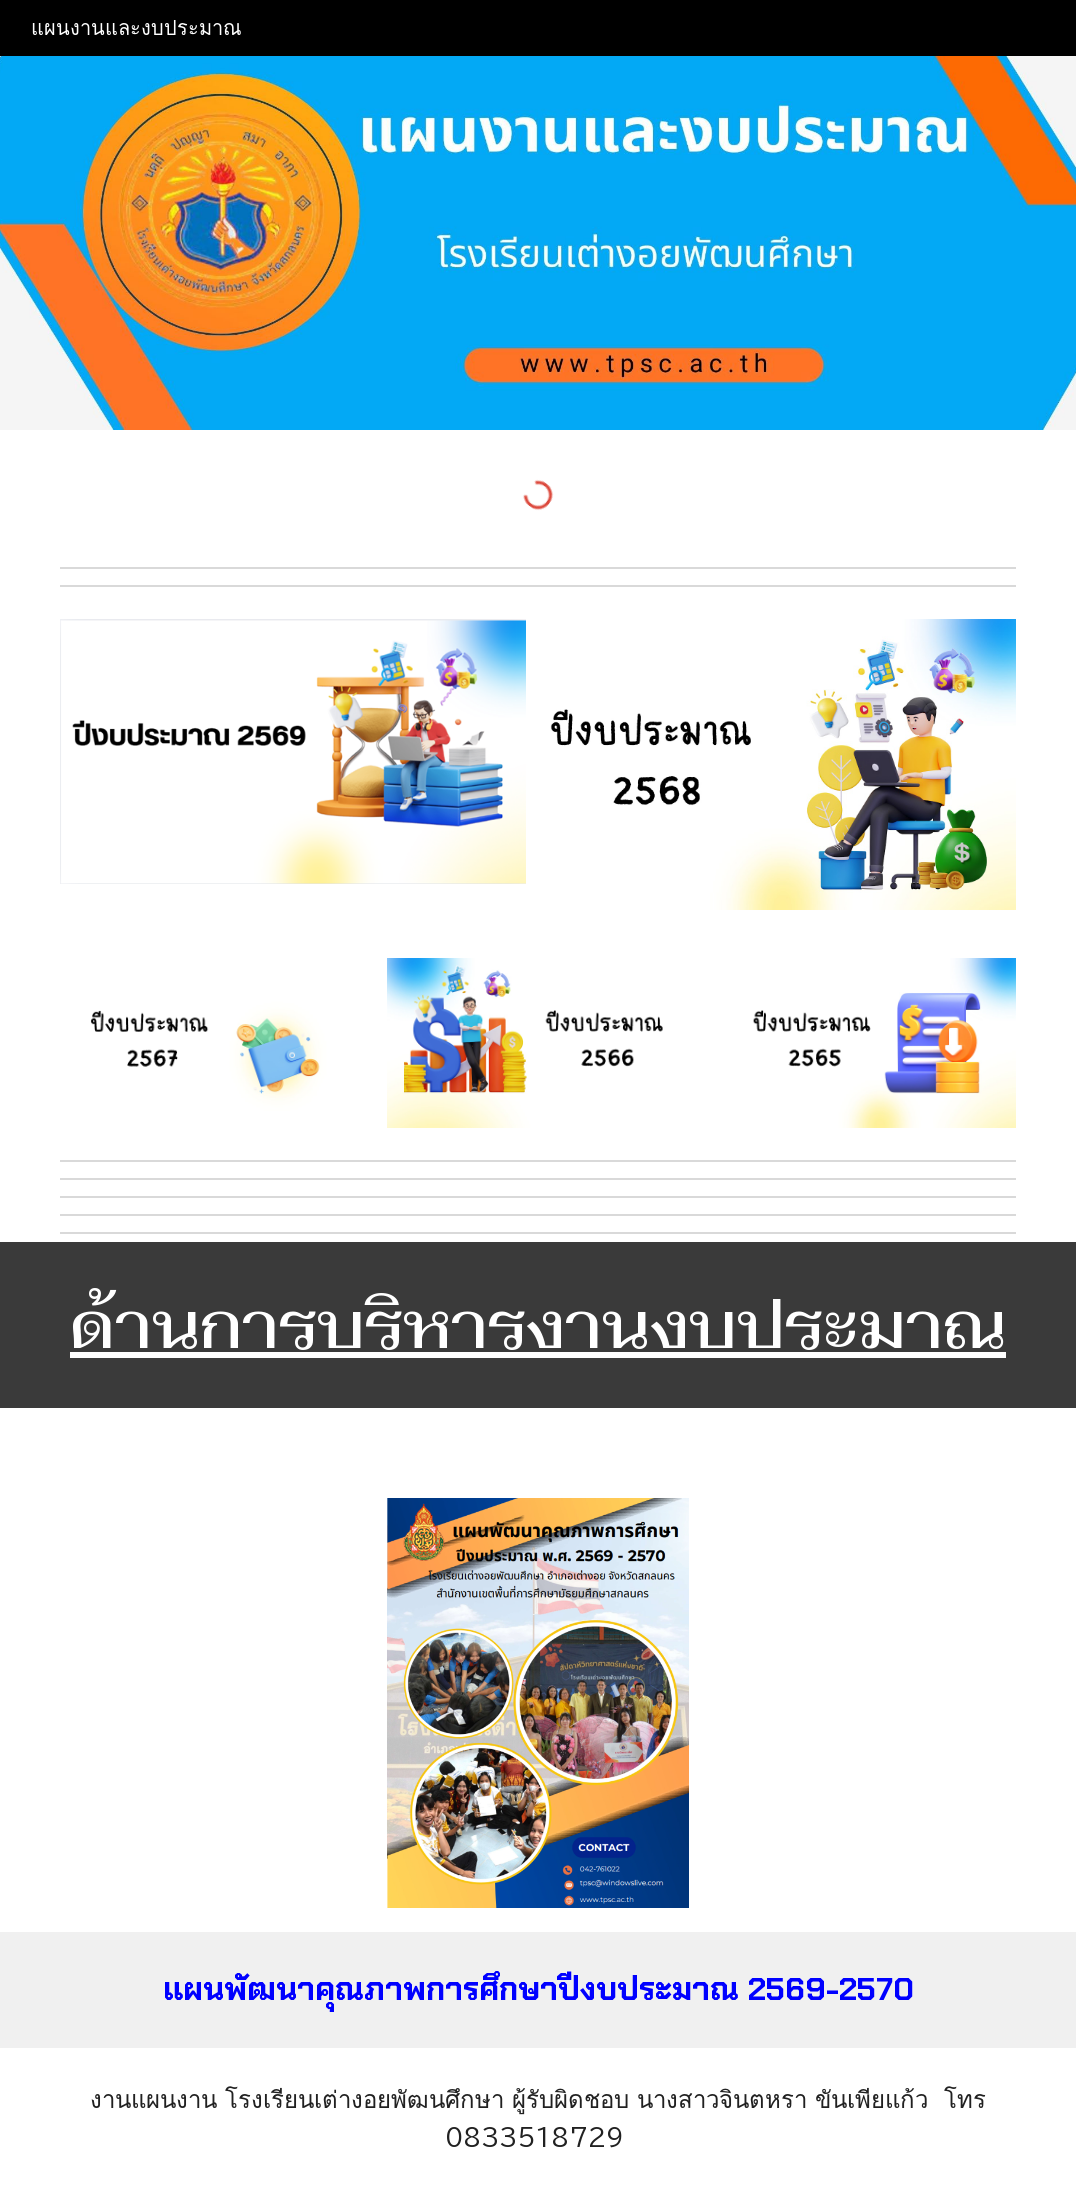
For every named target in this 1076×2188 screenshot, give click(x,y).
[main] (538, 1325)
